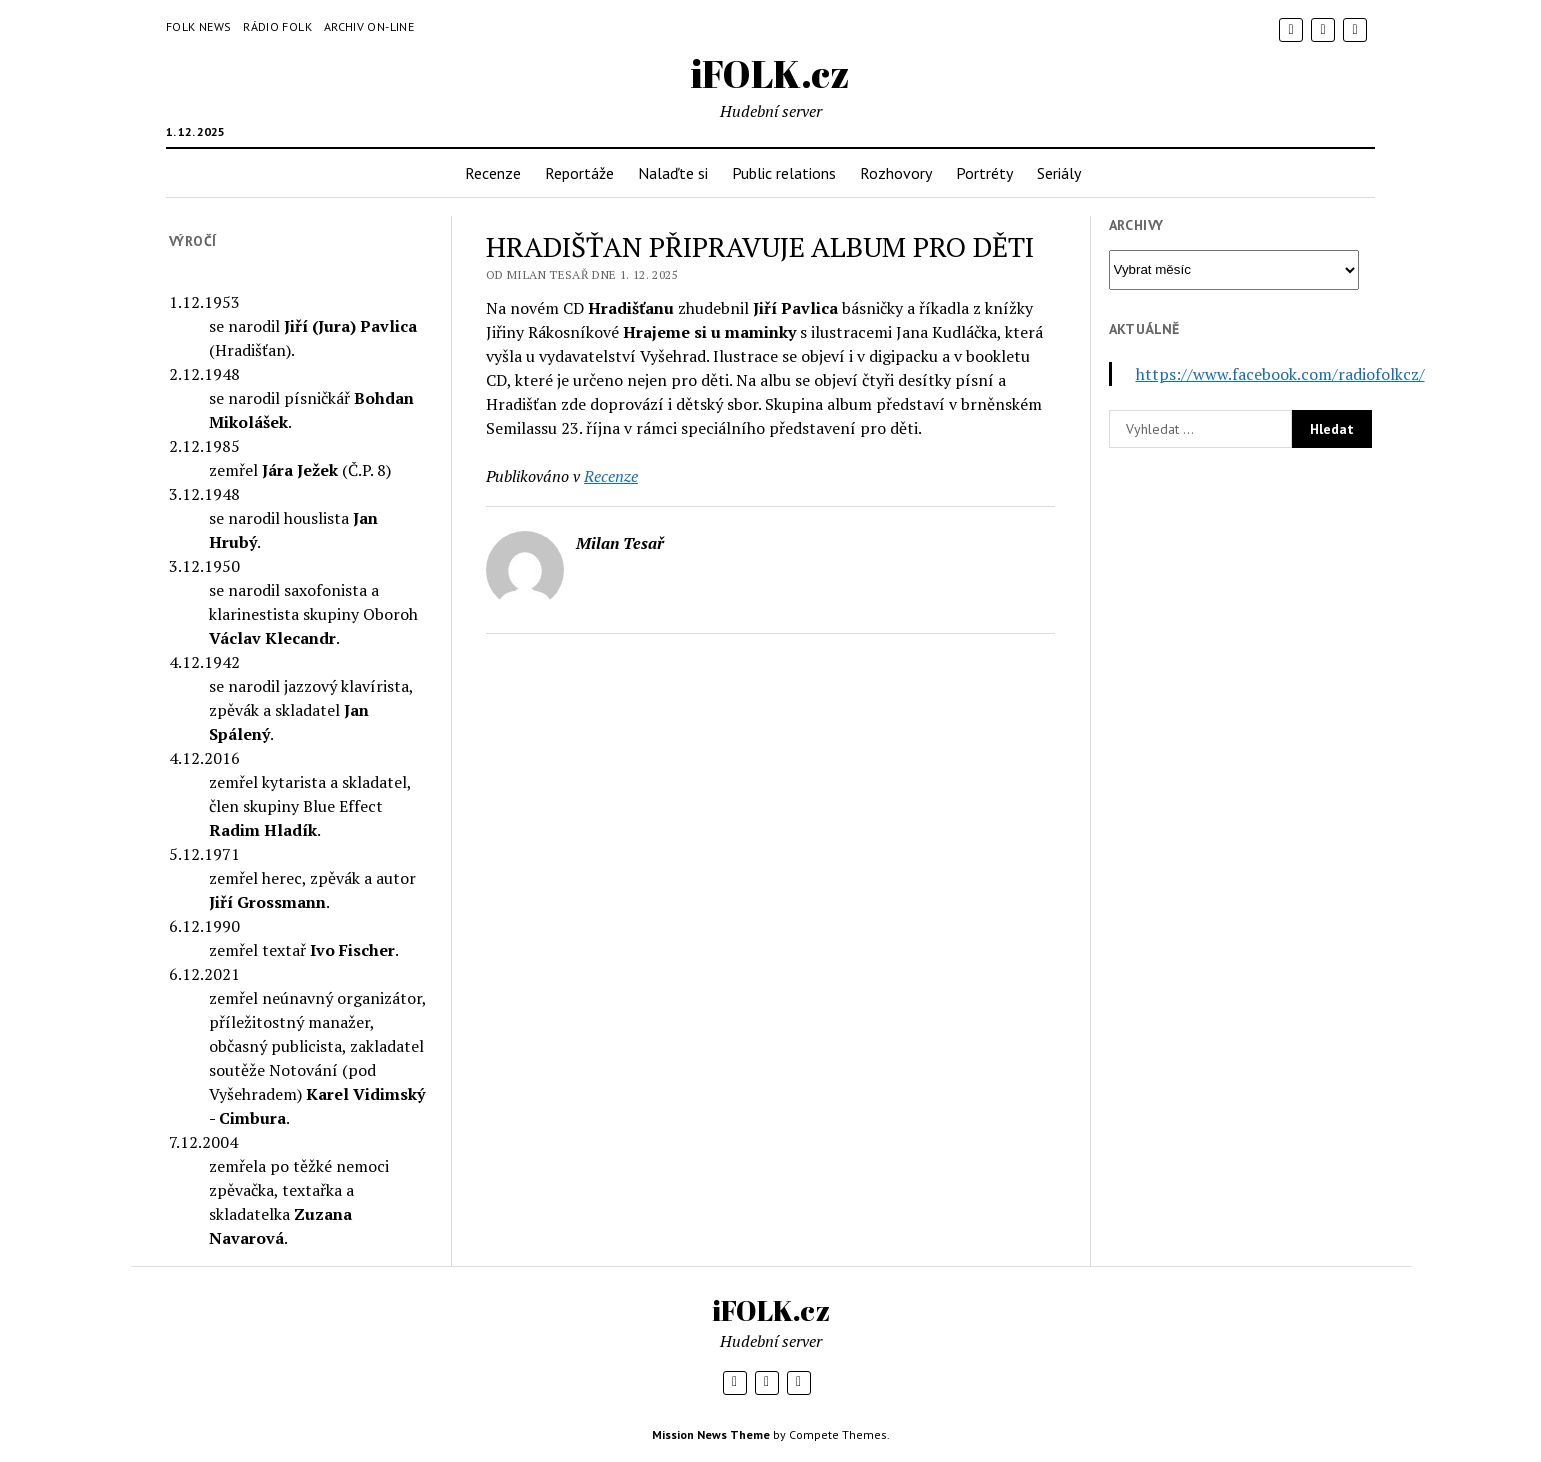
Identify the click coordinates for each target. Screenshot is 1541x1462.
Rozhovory (896, 173)
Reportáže (579, 173)
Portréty (984, 173)
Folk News (198, 26)
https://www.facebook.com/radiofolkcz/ (1280, 374)
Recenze (493, 173)
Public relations (784, 173)
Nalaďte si (673, 173)
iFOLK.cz (770, 73)
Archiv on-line (369, 26)
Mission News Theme (711, 1434)
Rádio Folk (277, 26)
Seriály (1059, 173)
